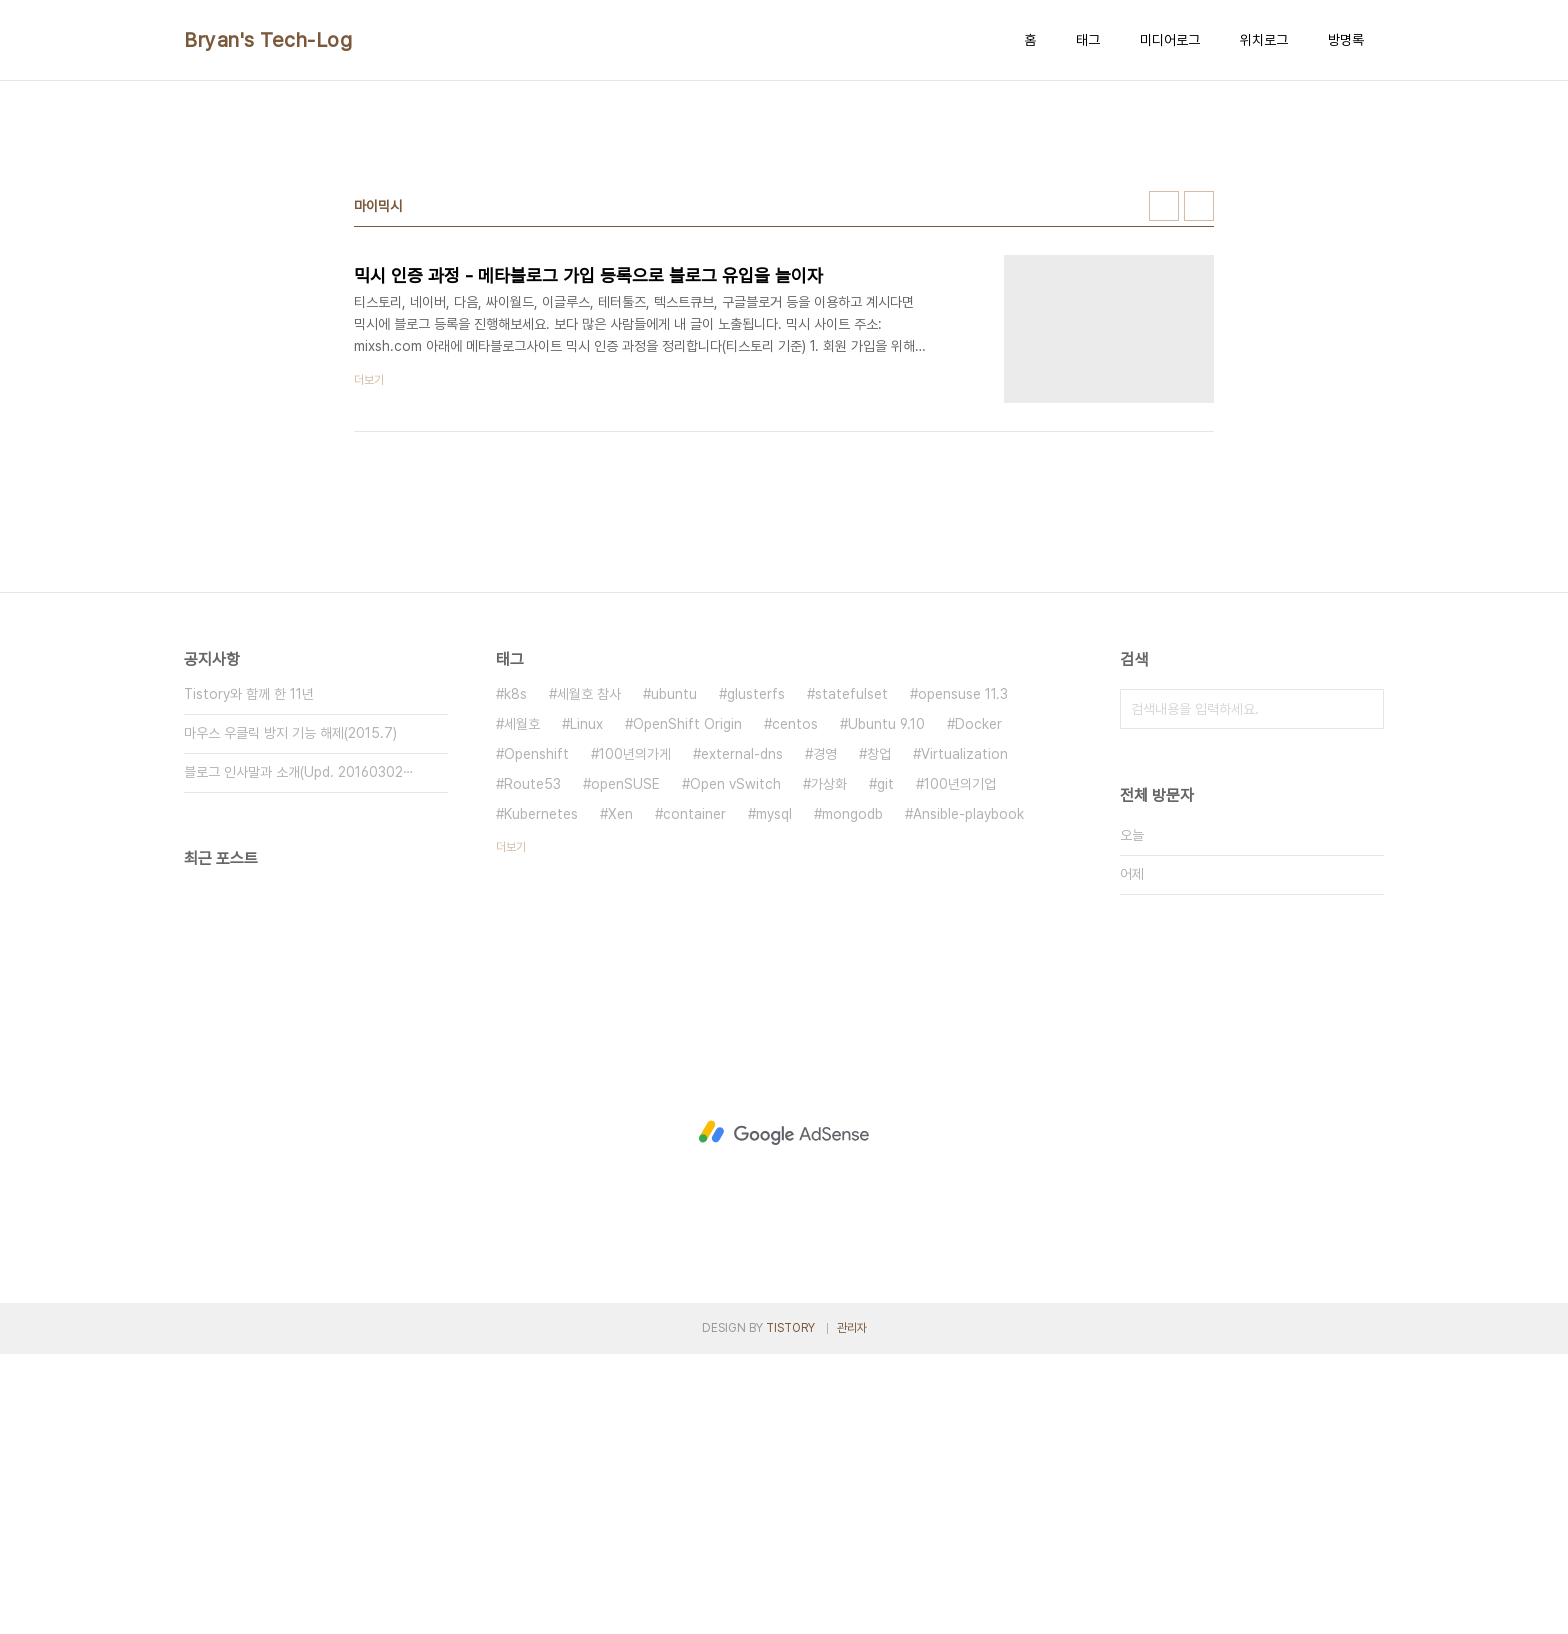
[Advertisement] (784, 251)
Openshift (536, 1034)
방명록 (1346, 40)
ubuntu (674, 974)
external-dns (742, 1034)
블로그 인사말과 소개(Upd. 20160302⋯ (299, 1052)
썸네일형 (1164, 486)
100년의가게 (635, 1034)
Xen (620, 1094)
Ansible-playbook (968, 1094)
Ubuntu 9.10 (886, 1004)
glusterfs (756, 974)
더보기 (511, 1127)
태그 (1088, 40)
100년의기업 (960, 1064)
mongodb (852, 1094)
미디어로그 (1170, 40)
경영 (825, 1034)
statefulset (851, 974)
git (885, 1064)
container (694, 1094)
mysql (774, 1094)
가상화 (829, 1064)
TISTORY (790, 1608)
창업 (879, 1034)
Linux (586, 1004)
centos (795, 1004)
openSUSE (625, 1064)
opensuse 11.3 (963, 974)
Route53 (532, 1064)
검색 (1364, 989)
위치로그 (1264, 40)
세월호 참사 (589, 974)
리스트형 (1199, 486)
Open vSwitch (735, 1064)
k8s (515, 974)
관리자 (852, 1608)
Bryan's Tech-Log (268, 40)
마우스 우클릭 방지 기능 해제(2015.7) (290, 1013)
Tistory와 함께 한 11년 (249, 974)
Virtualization (964, 1034)
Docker (978, 1004)
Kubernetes (541, 1094)
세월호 (522, 1004)
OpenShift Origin (687, 1004)
